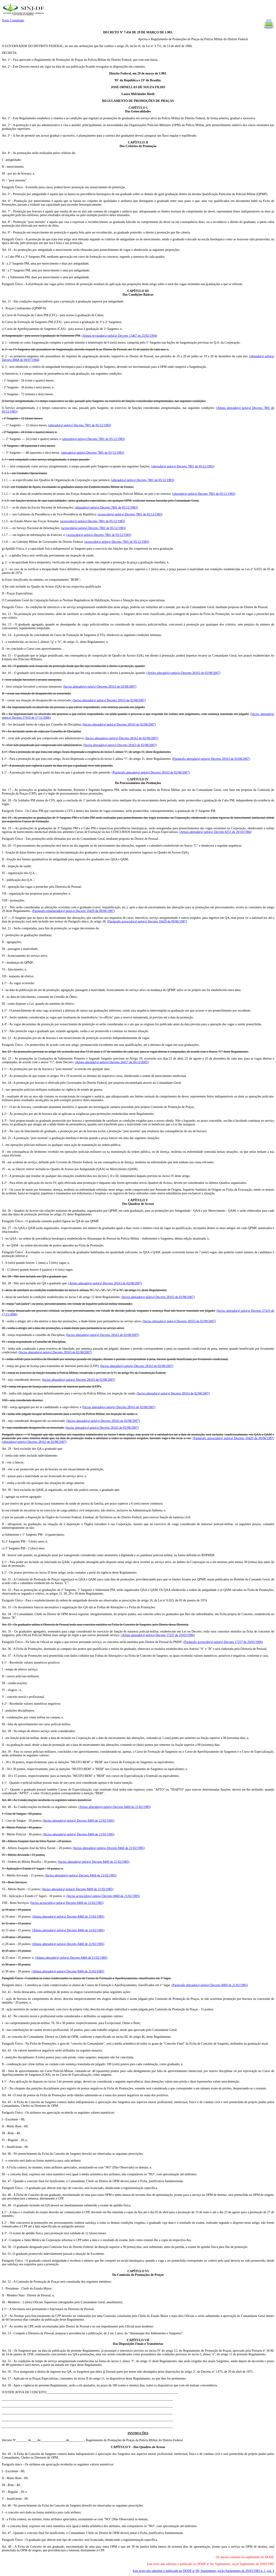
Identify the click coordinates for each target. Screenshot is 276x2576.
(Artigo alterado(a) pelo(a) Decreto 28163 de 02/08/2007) (183, 673)
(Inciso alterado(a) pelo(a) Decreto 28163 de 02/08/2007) (99, 686)
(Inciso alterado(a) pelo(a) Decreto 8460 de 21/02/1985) (78, 1820)
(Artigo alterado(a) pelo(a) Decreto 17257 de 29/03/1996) (158, 1635)
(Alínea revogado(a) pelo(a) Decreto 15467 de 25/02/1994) (119, 335)
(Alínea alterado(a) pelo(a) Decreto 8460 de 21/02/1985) (68, 1916)
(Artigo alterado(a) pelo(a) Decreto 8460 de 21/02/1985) (115, 1807)
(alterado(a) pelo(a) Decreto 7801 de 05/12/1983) (79, 425)
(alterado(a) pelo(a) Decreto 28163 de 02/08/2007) (34, 1442)
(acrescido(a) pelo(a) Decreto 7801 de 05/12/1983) (129, 514)
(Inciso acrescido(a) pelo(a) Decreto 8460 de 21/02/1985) (103, 1896)
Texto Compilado (13, 20)
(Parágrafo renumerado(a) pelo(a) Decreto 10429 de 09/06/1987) (73, 911)
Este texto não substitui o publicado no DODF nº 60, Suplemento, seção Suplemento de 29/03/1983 (203, 2571)
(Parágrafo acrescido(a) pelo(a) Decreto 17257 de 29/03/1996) (223, 1642)
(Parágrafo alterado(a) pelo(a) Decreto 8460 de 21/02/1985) (209, 1985)
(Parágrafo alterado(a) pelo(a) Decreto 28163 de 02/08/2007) (211, 759)
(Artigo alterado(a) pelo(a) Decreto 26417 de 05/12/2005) (112, 1062)
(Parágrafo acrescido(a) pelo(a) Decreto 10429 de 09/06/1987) (147, 921)
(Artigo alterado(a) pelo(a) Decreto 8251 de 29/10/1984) (215, 832)
